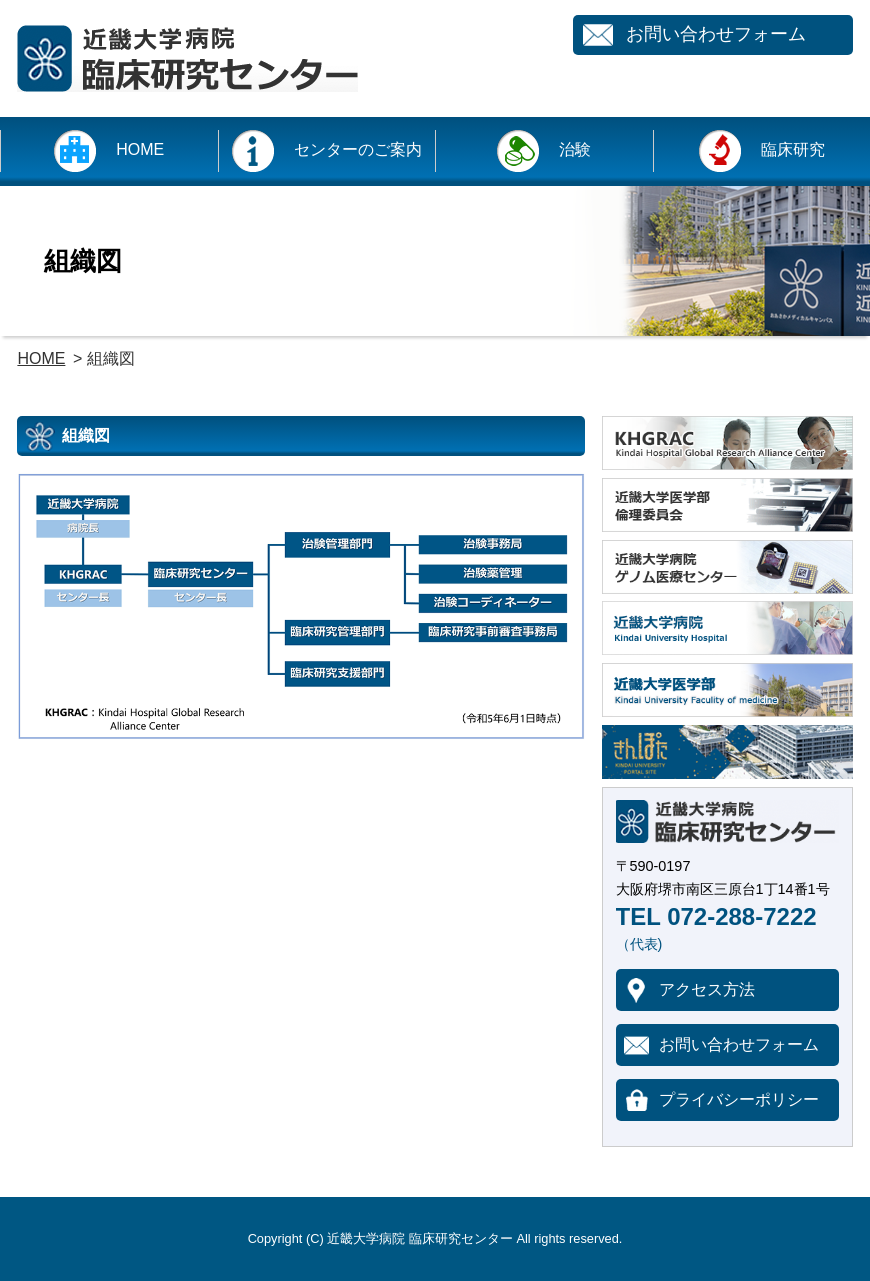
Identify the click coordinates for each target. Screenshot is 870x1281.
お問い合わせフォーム (716, 34)
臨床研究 (793, 149)
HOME (140, 149)
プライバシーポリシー (739, 1099)
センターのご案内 (358, 149)
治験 (575, 149)
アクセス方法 (707, 989)
